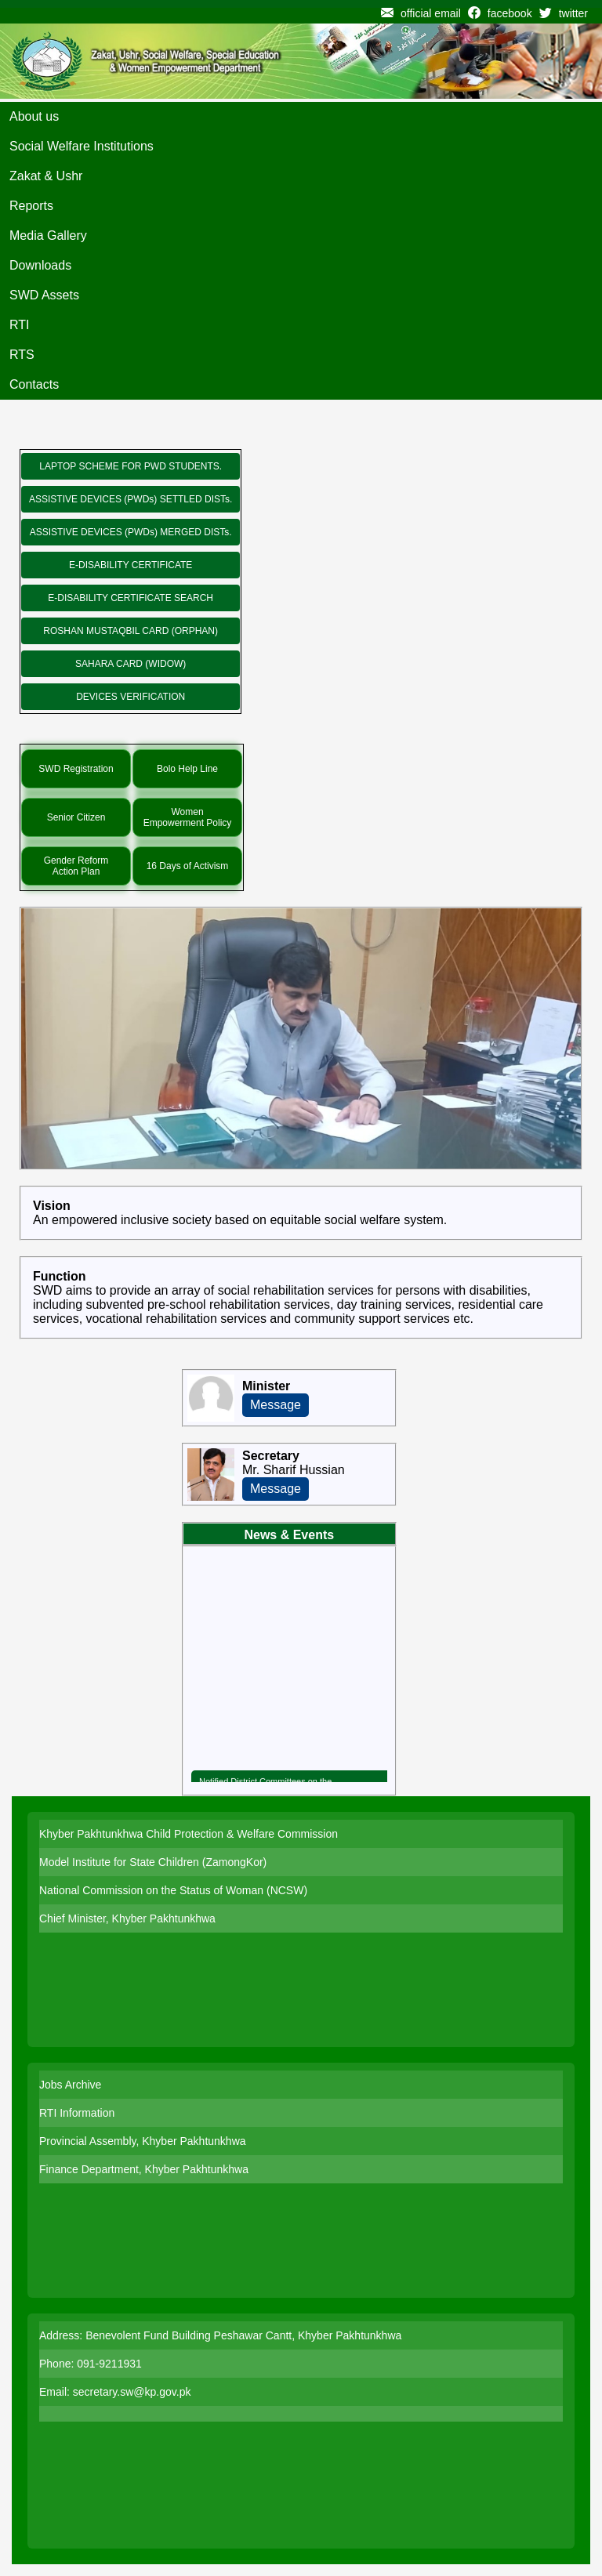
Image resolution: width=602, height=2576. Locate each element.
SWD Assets (44, 295)
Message (275, 1404)
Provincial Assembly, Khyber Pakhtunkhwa (142, 2141)
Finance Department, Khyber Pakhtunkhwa (143, 2169)
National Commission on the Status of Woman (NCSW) (173, 1890)
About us (34, 116)
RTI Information (76, 2113)
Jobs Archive (70, 2084)
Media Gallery (48, 235)
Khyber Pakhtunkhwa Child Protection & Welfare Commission (188, 1834)
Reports (31, 205)
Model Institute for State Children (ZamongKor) (153, 1862)
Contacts (34, 384)
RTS (21, 354)
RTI (19, 325)
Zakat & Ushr (45, 176)
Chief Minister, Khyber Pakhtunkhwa (127, 1918)
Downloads (40, 265)
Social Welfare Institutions (81, 146)
